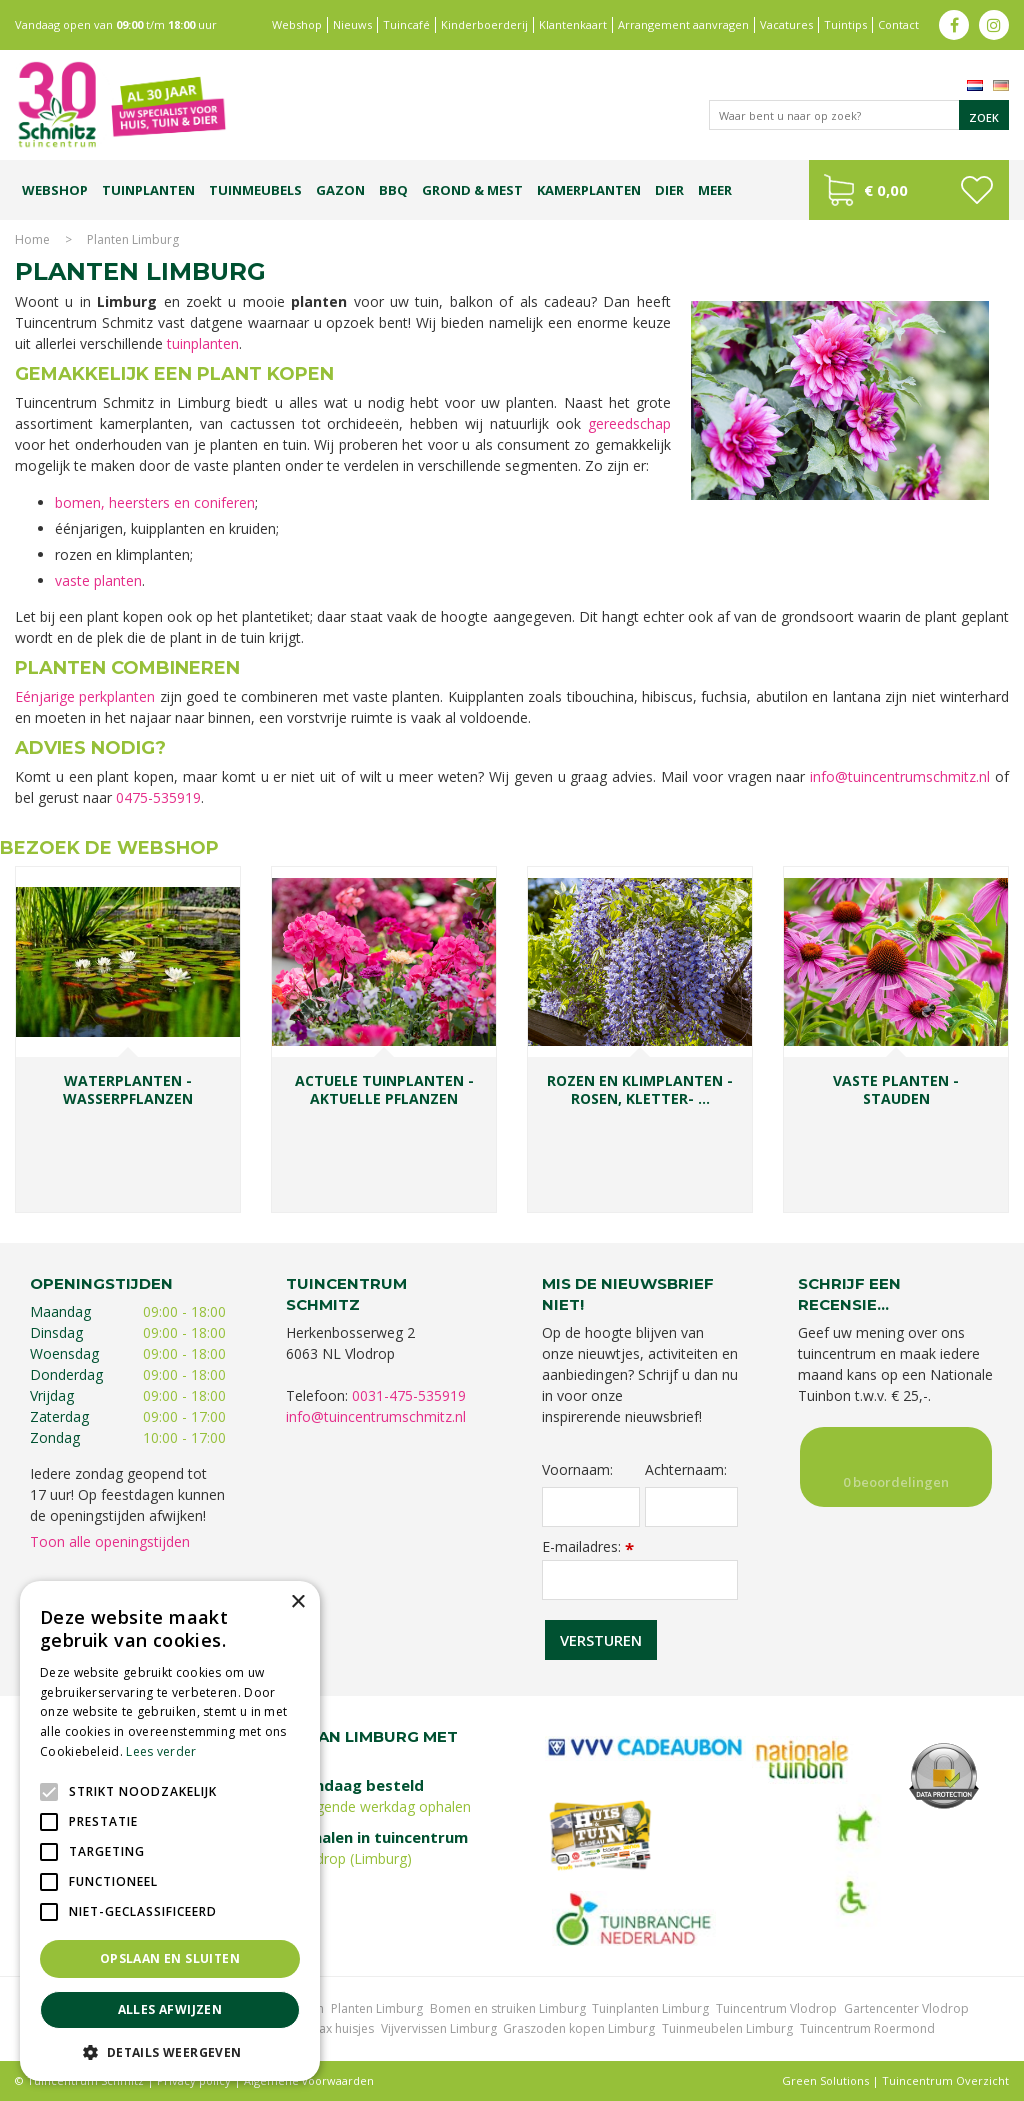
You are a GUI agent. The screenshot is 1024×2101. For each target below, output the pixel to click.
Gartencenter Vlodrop (906, 2008)
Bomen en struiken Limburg (508, 2008)
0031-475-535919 (409, 1395)
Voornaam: (577, 1470)
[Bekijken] (909, 190)
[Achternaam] (691, 1507)
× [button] (297, 1602)
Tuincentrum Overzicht (945, 2080)
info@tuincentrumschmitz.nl (900, 776)
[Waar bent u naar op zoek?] (859, 115)
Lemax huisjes (334, 2028)
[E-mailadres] (640, 1580)
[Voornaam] (591, 1507)
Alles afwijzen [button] (170, 2009)
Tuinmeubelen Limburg (727, 2028)
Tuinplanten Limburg (650, 2008)
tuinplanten (203, 343)
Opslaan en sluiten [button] (170, 1958)
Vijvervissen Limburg (439, 2028)
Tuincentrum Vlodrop (776, 2008)
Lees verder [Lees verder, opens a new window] (161, 1751)
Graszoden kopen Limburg (579, 2028)
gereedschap (629, 423)
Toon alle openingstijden (110, 1541)
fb (954, 25)
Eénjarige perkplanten (85, 696)
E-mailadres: (588, 1546)
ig (994, 25)
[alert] (170, 1831)
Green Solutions (825, 2080)
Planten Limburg (377, 2008)
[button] (170, 2051)
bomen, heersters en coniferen (155, 502)
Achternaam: (686, 1470)
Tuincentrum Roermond (867, 2028)
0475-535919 (158, 797)
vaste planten (98, 580)
